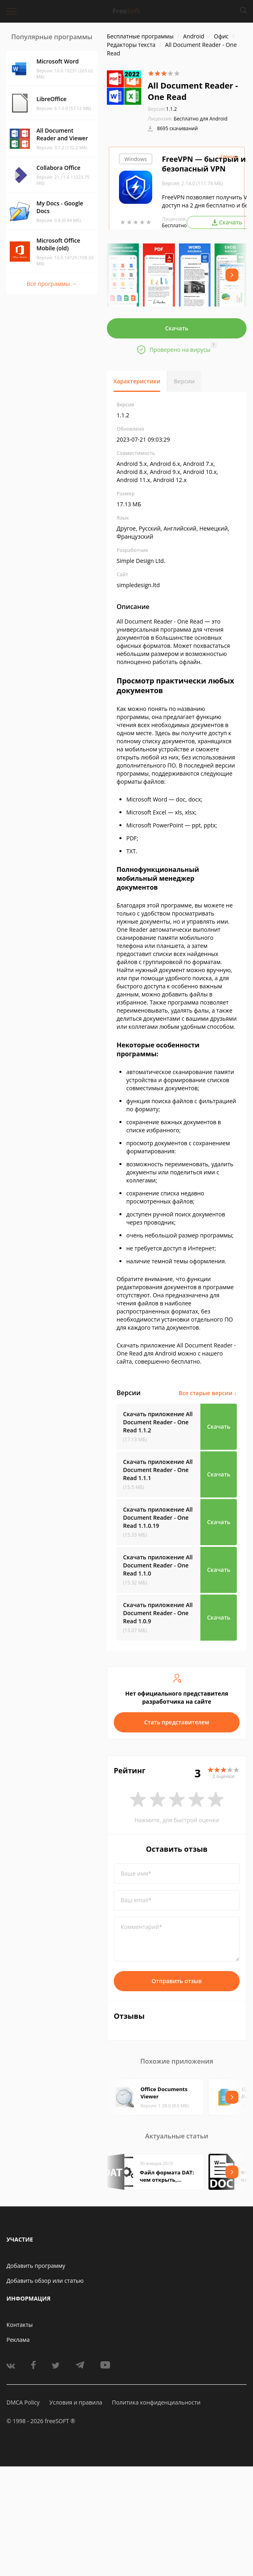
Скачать (177, 328)
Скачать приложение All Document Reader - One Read (158, 1422)
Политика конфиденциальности (156, 2402)
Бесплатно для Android (200, 118)
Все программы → (52, 284)
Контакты (19, 2325)
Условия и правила (75, 2402)
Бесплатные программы (140, 36)
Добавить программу (35, 2265)
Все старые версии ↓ (208, 1393)
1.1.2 (162, 109)
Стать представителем (176, 1722)
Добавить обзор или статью (45, 2280)
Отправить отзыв (177, 1981)
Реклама (18, 2339)
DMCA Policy (23, 2402)
